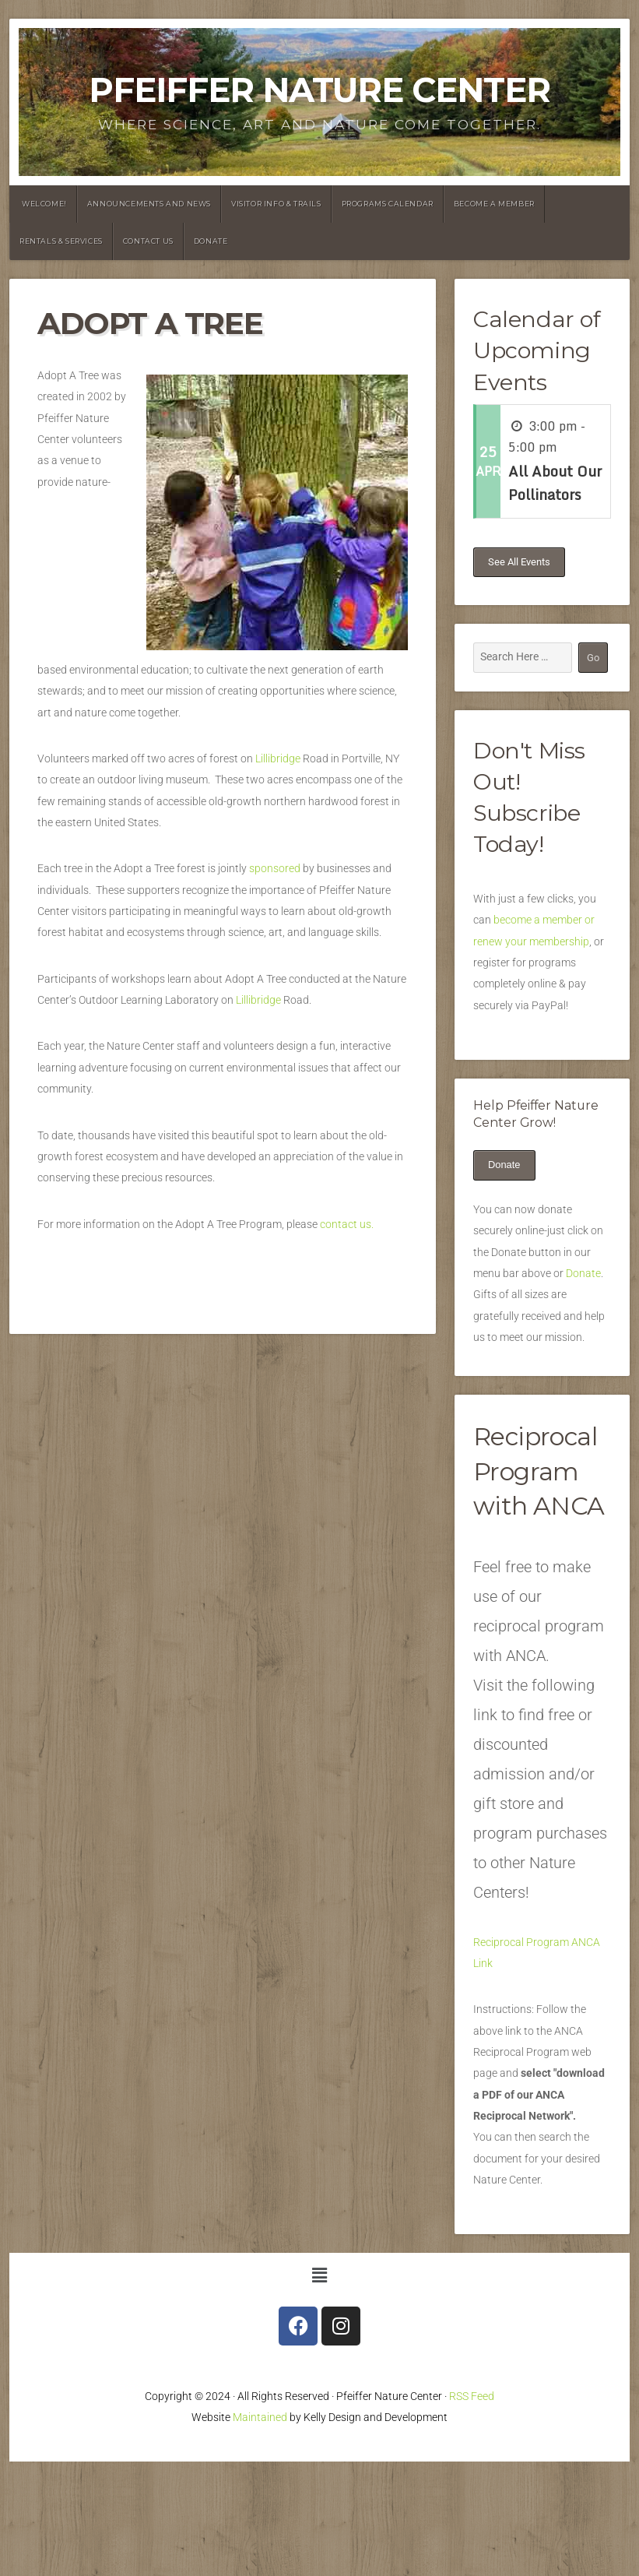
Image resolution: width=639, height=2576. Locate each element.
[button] (319, 2276)
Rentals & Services (61, 241)
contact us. (348, 1224)
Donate (211, 241)
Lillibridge (277, 758)
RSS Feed (471, 2396)
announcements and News (149, 203)
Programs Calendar (388, 203)
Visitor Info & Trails (276, 203)
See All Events (519, 562)
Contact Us (148, 241)
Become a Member (494, 203)
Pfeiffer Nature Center (319, 90)
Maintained (260, 2417)
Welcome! (44, 203)
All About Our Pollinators (555, 482)
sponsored (274, 868)
